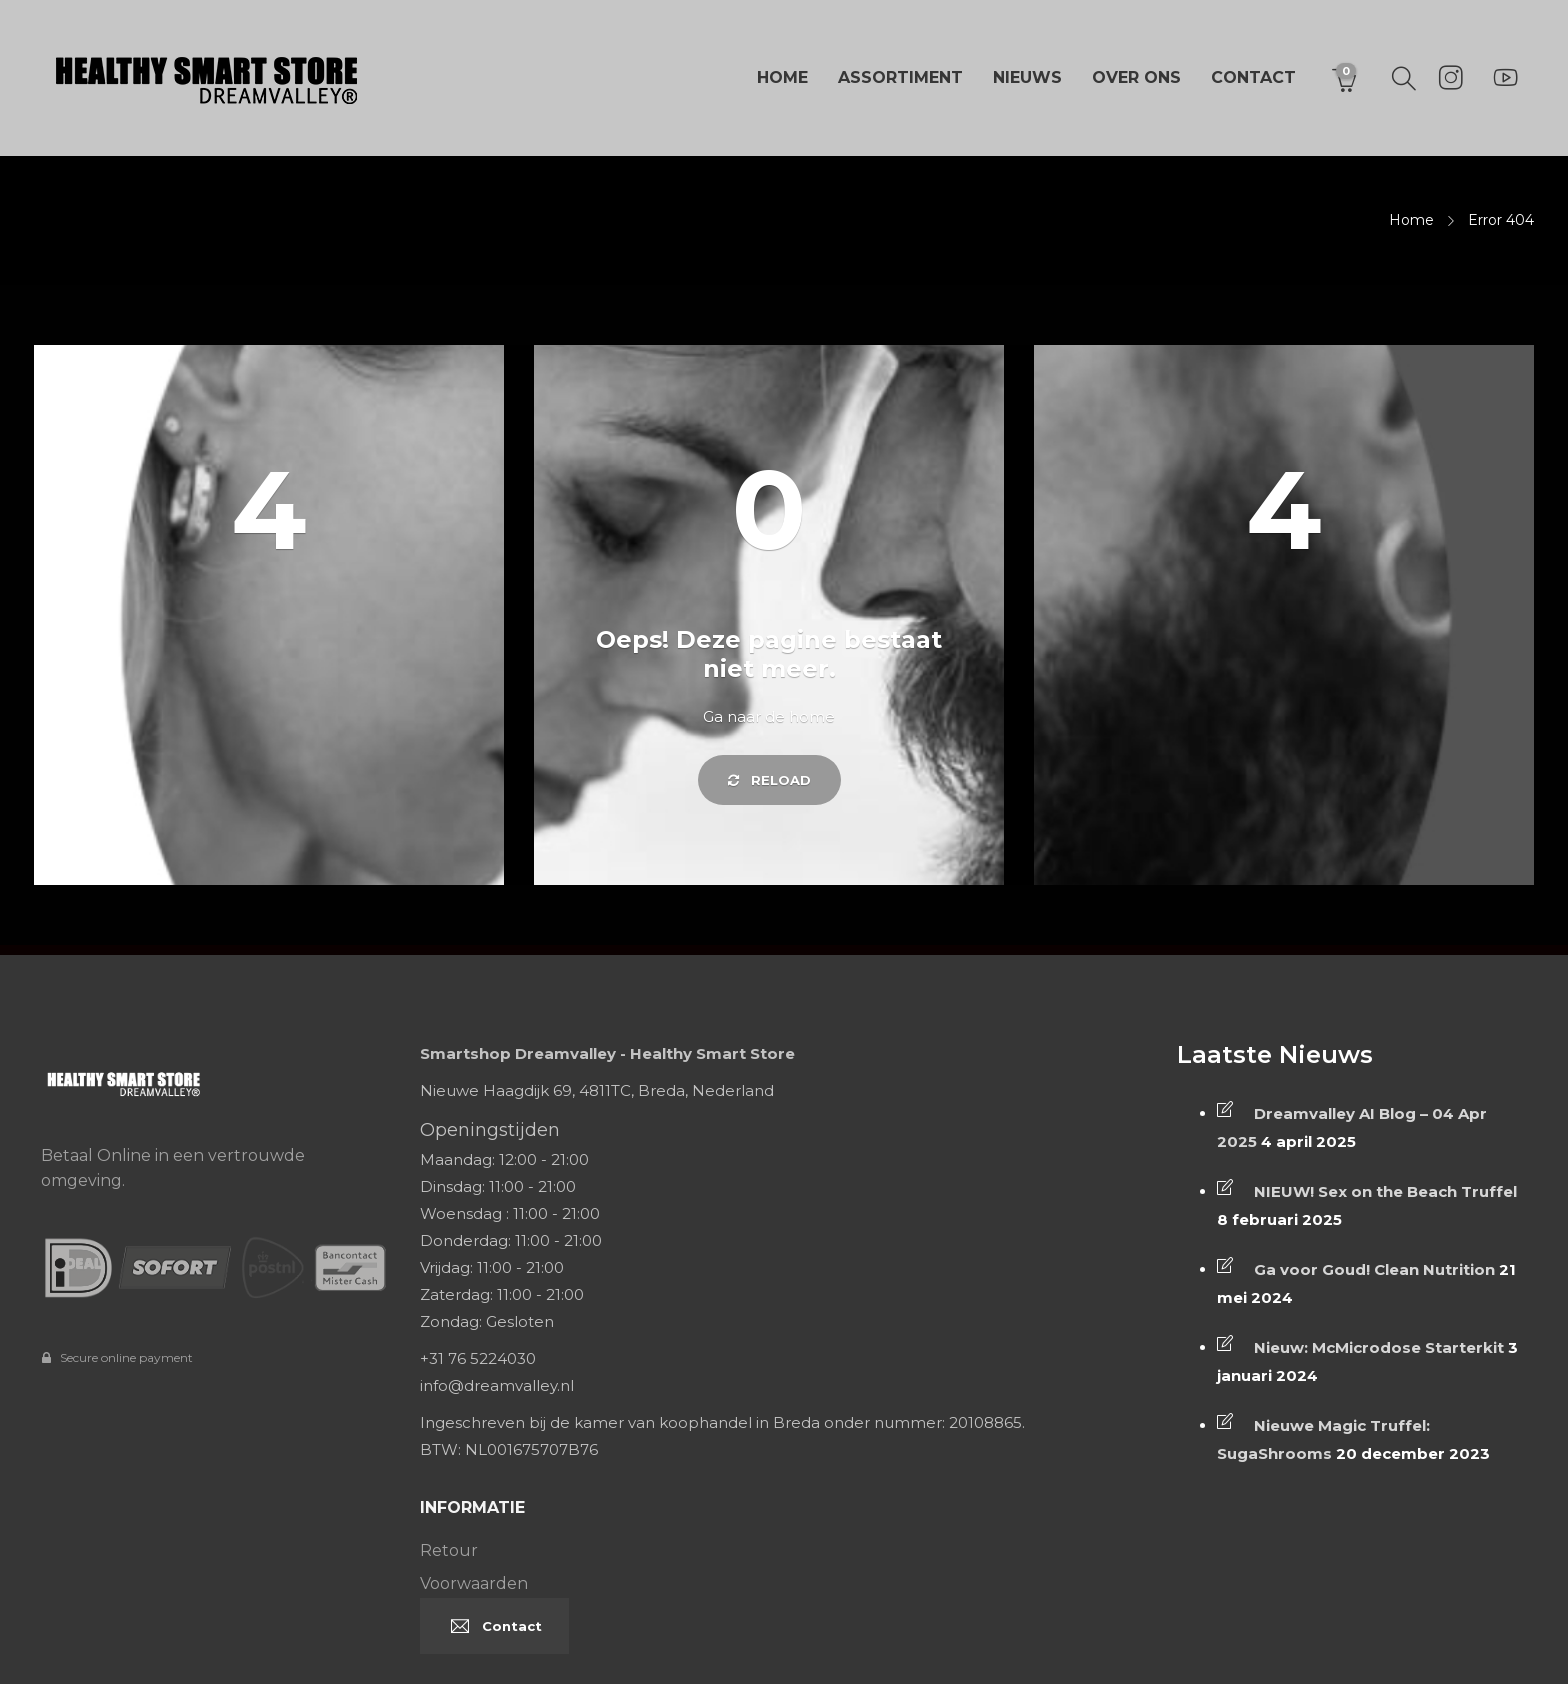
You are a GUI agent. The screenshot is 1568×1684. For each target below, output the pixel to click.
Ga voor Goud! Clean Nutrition (1374, 1269)
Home (782, 77)
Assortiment (900, 77)
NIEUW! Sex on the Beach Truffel (1385, 1191)
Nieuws (1027, 77)
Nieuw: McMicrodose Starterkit (1379, 1347)
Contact (1253, 77)
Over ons (1136, 77)
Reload (769, 780)
